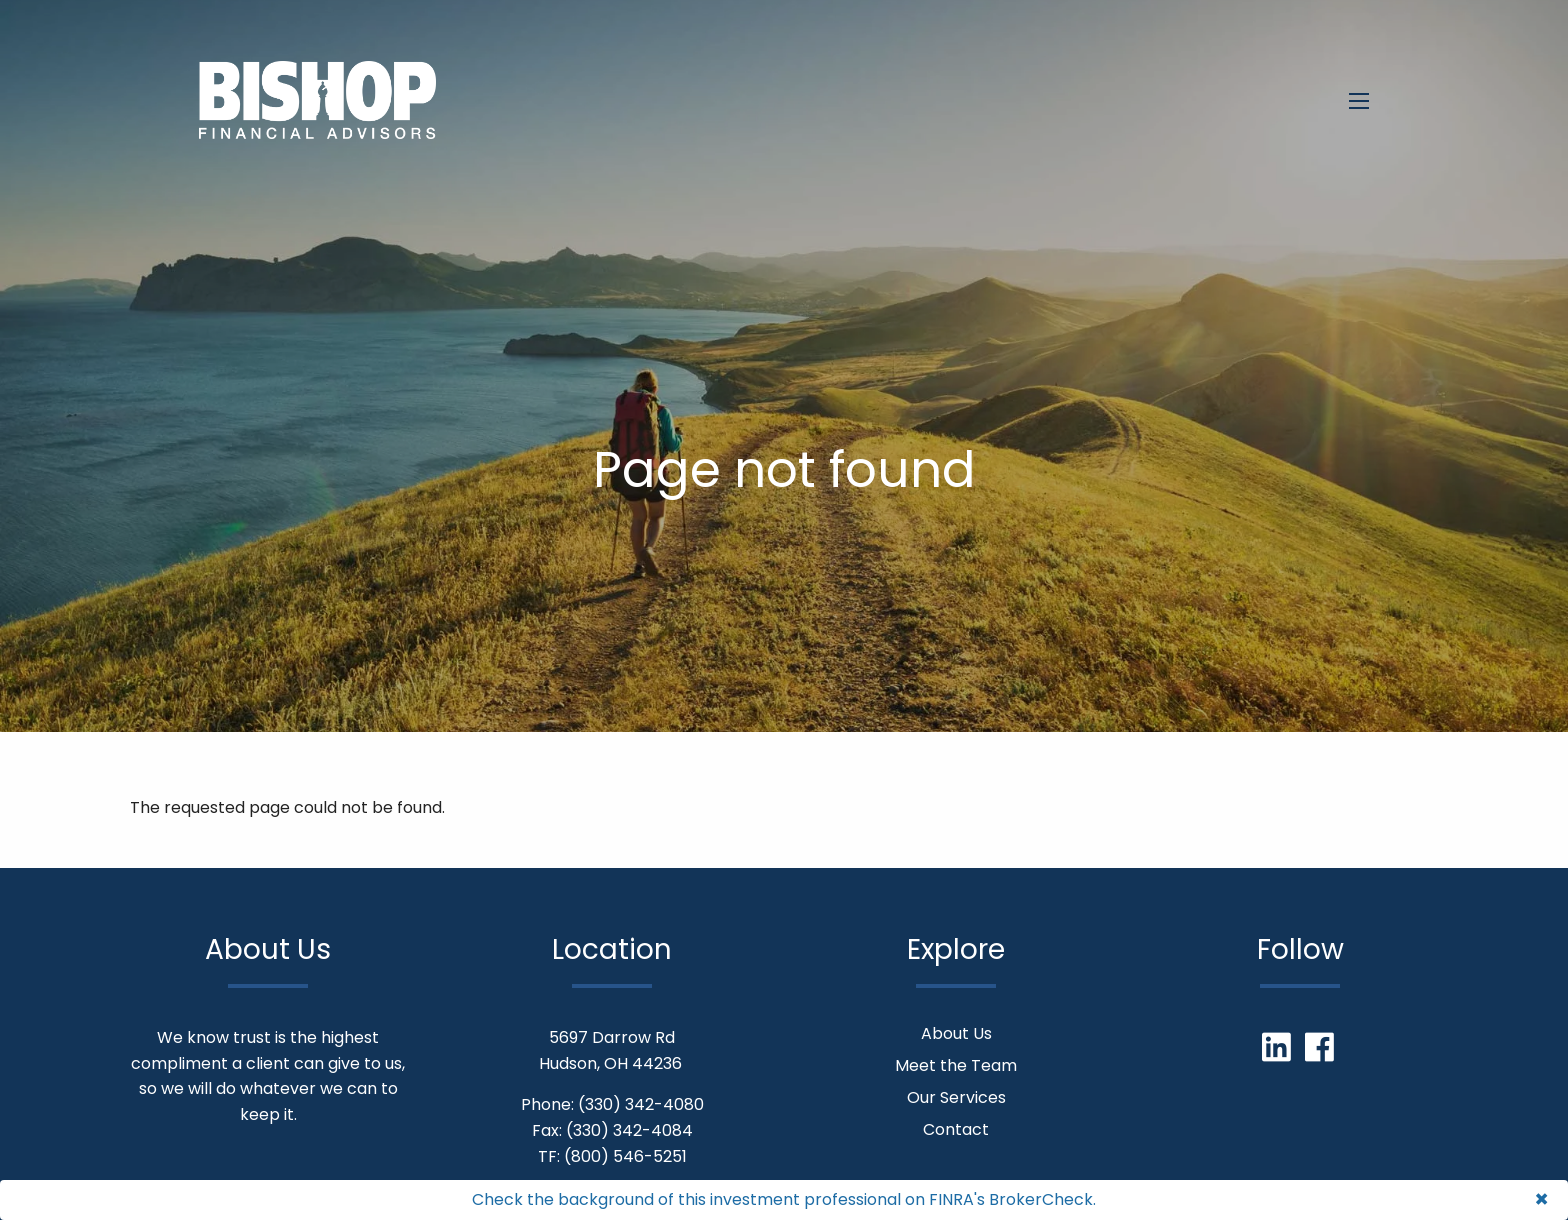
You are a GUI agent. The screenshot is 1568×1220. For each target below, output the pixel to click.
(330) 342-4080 (641, 1104)
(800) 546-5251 (625, 1156)
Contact (956, 1129)
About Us (956, 1033)
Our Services (956, 1097)
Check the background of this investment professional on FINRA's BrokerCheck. (784, 1199)
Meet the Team (956, 1065)
